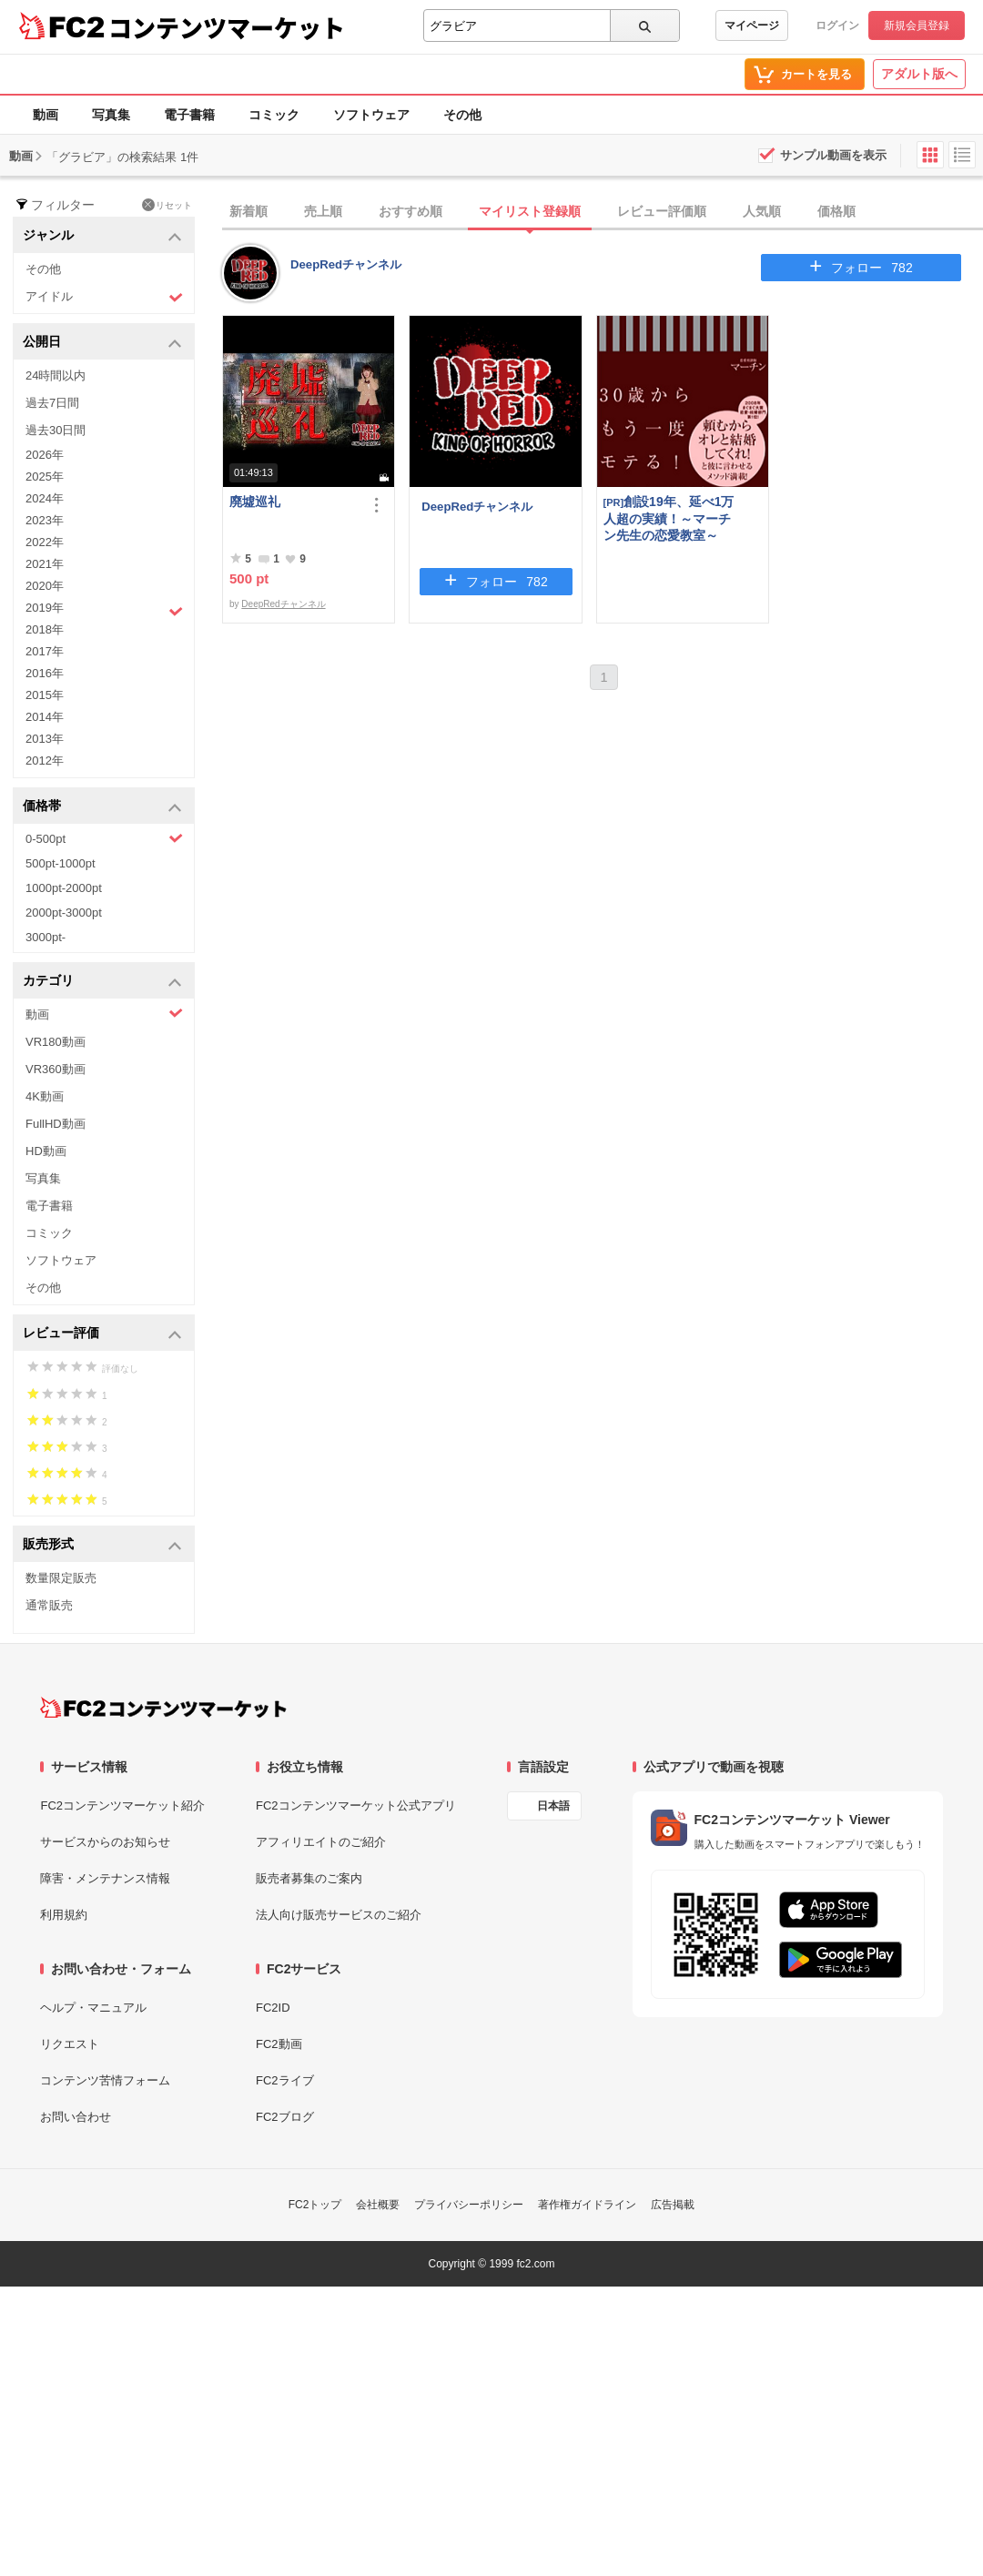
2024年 (44, 498)
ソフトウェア (371, 114)
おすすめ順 (410, 211)
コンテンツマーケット (226, 27)
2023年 (44, 520)
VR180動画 (55, 1042)
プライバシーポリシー (468, 2204)
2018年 (44, 629)
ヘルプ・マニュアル (93, 2007)
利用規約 (63, 1915)
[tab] (602, 212)
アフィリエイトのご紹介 (321, 1842)
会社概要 (378, 2204)
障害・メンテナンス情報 (105, 1878)
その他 (462, 114)
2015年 (44, 695)
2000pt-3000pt (63, 912)
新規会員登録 (916, 25)
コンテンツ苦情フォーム (105, 2080)
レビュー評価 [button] (102, 1334)
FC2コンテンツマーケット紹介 (122, 1805)
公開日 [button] (102, 342)
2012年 (44, 760)
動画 (45, 114)
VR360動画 (55, 1069)
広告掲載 (672, 2204)
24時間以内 (55, 375)
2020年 (44, 586)
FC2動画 (279, 2044)
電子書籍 (189, 114)
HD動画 (45, 1151)
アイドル (104, 297)
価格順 (836, 211)
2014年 (44, 717)
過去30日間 (55, 430)
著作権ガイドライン (587, 2204)
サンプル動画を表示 (833, 155)
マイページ (752, 25)
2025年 (44, 476)
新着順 (248, 211)
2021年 (44, 564)
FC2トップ (315, 2204)
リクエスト (69, 2044)
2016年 (44, 673)
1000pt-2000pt (63, 888)
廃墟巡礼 (254, 501)
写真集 (111, 114)
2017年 (44, 651)
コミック (273, 114)
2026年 (44, 454)
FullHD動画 (55, 1124)
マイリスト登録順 (530, 211)
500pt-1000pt (60, 863)
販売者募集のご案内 (309, 1878)
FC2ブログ (285, 2117)
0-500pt (104, 838)
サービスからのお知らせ (105, 1842)
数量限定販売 (60, 1578)
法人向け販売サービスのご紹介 (338, 1915)
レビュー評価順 (661, 211)
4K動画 (44, 1096)
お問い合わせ (75, 2117)
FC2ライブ (285, 2080)
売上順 (323, 211)
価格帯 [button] (102, 807)
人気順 (762, 211)
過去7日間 (52, 403)
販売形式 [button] (102, 1545)
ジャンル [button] (102, 236)
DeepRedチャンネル (345, 264)
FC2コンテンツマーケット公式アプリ (356, 1805)
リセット (167, 204)
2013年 (44, 738)
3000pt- (45, 937)
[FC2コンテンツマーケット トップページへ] (163, 1707)
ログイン (837, 25)
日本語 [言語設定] (553, 1806)
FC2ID (273, 2007)
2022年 (44, 542)
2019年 (104, 610)
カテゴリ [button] (102, 981)
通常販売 (49, 1605)
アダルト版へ (919, 73)
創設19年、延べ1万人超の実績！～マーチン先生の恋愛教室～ (669, 518)
